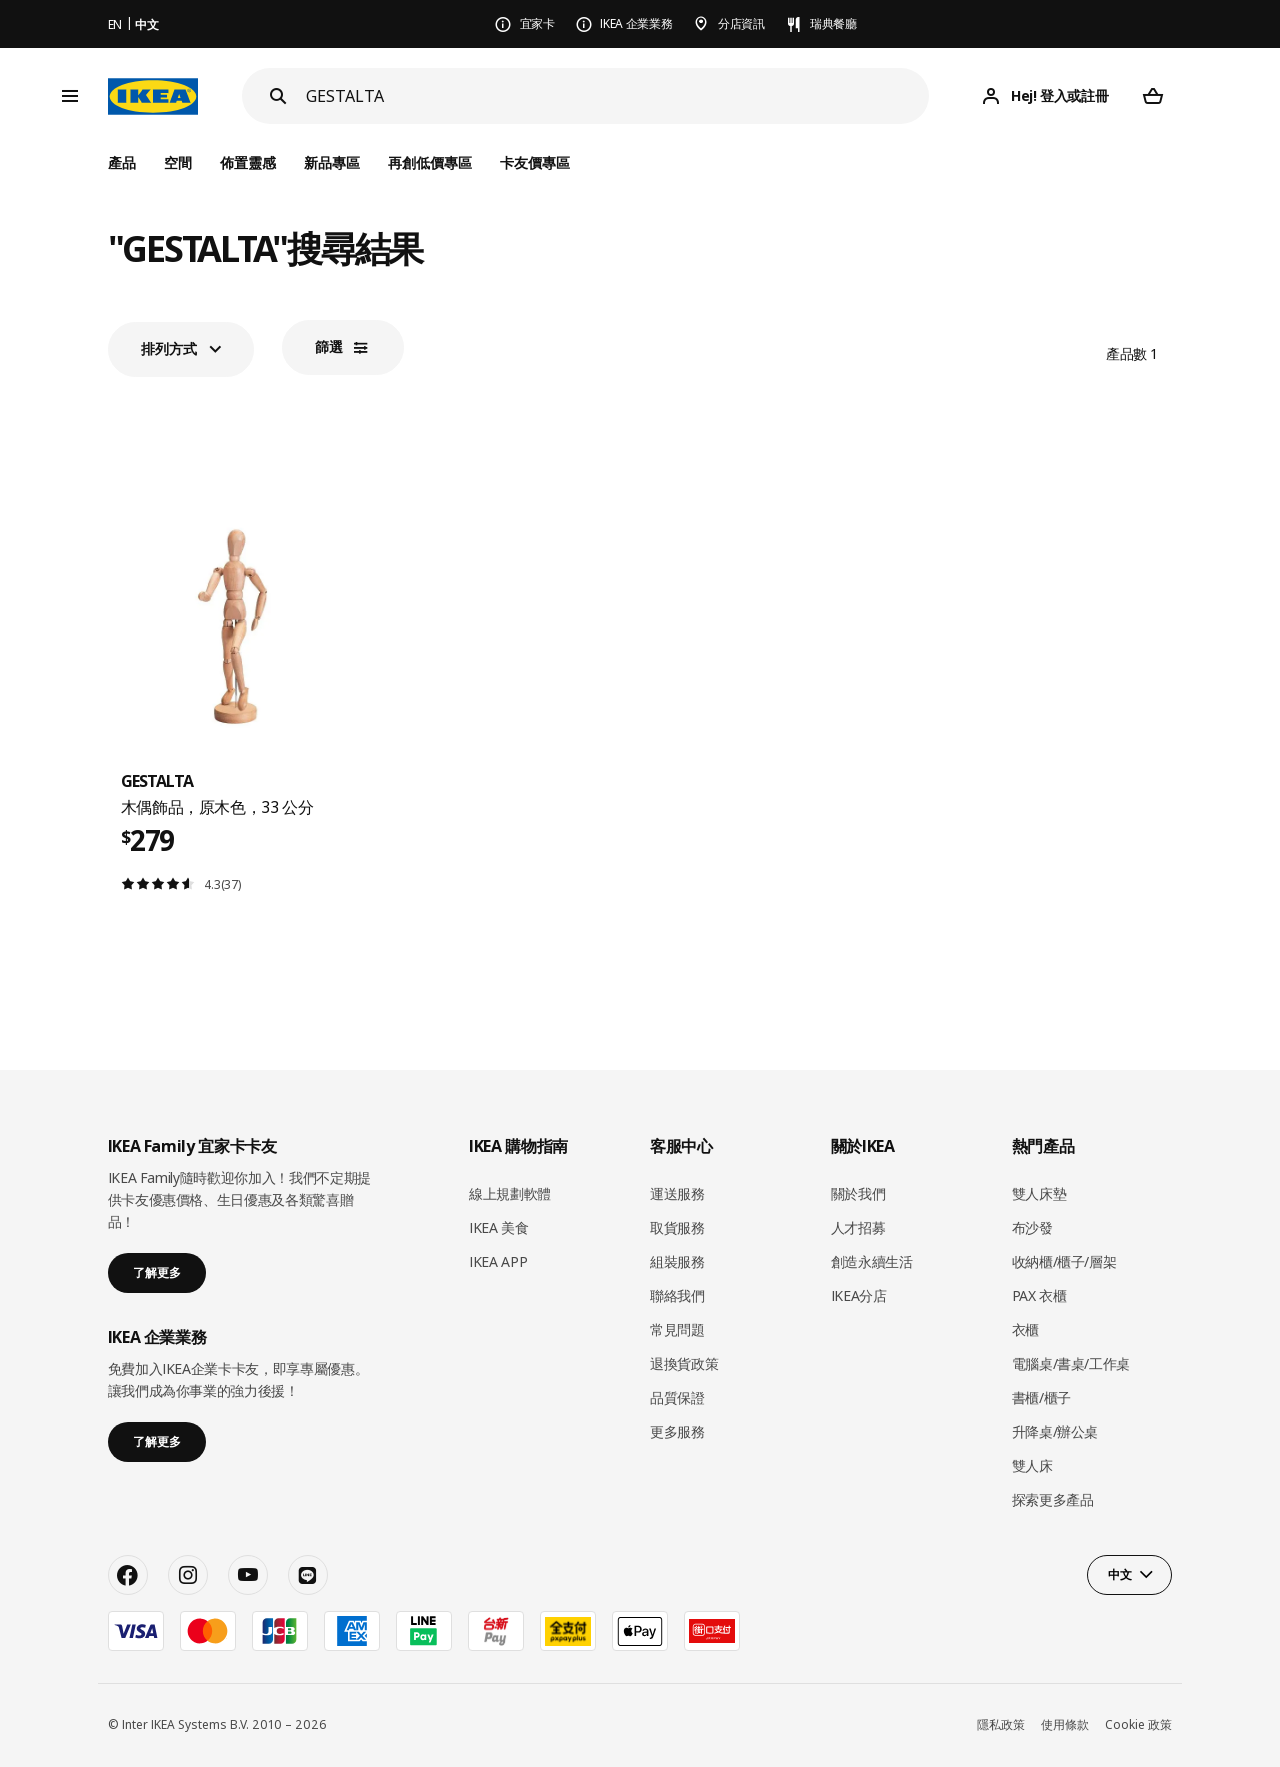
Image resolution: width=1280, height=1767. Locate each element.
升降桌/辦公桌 (1055, 1431)
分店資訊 (741, 23)
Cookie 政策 (1138, 1724)
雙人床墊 (1039, 1193)
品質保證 (677, 1397)
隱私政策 (1001, 1724)
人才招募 (858, 1227)
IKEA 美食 (499, 1227)
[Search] (278, 96)
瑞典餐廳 (833, 23)
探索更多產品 (1053, 1499)
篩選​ (329, 346)
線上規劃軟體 (510, 1193)
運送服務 (677, 1193)
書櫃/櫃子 (1041, 1397)
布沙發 (1032, 1227)
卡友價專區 (535, 162)
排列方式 (169, 348)
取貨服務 (677, 1227)
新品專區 (332, 162)
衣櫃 (1025, 1329)
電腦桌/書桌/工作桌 (1071, 1363)
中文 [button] (1119, 1574)
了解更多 (157, 1272)
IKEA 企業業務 (636, 23)
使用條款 (1065, 1724)
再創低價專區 (430, 162)
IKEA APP (498, 1261)
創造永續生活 (872, 1261)
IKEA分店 (859, 1295)
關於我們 (858, 1193)
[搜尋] (618, 96)
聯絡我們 (677, 1295)
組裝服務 (677, 1261)
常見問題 (677, 1329)
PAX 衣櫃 (1039, 1295)
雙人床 (1032, 1465)
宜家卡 (537, 23)
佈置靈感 (248, 162)
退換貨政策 (684, 1363)
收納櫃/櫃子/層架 (1064, 1261)
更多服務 (677, 1431)
